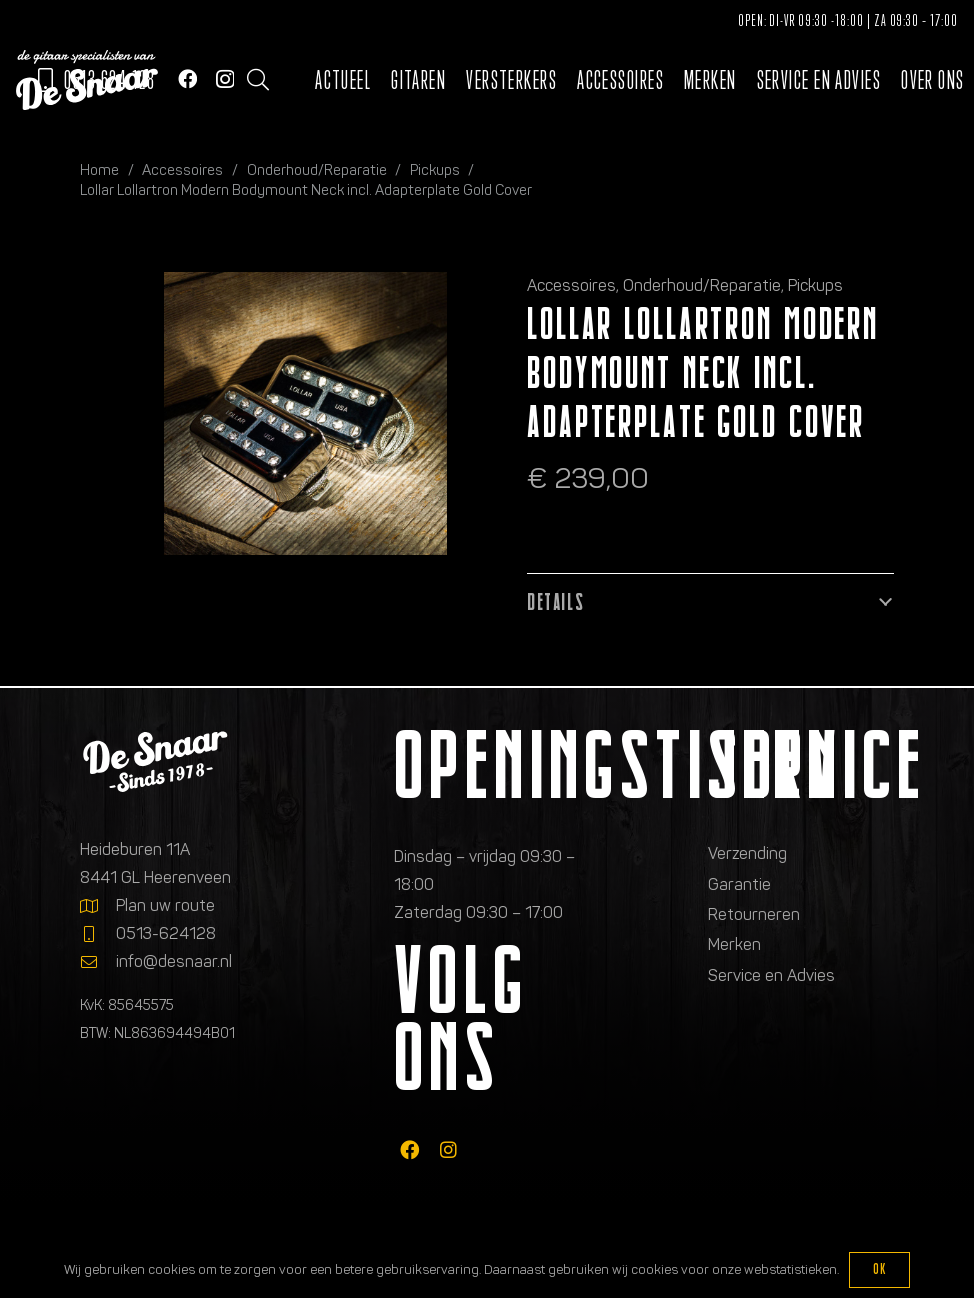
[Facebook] (187, 78)
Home (99, 170)
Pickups (435, 170)
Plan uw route (165, 905)
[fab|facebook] (409, 1149)
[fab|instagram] (448, 1149)
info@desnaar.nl (174, 961)
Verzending (747, 853)
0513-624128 (166, 933)
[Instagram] (225, 79)
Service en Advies (771, 975)
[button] (258, 80)
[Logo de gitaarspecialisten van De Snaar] (87, 80)
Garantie (739, 884)
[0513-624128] (98, 934)
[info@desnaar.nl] (98, 962)
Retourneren (754, 914)
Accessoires (182, 170)
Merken (734, 944)
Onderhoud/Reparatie (317, 170)
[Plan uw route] (98, 906)
